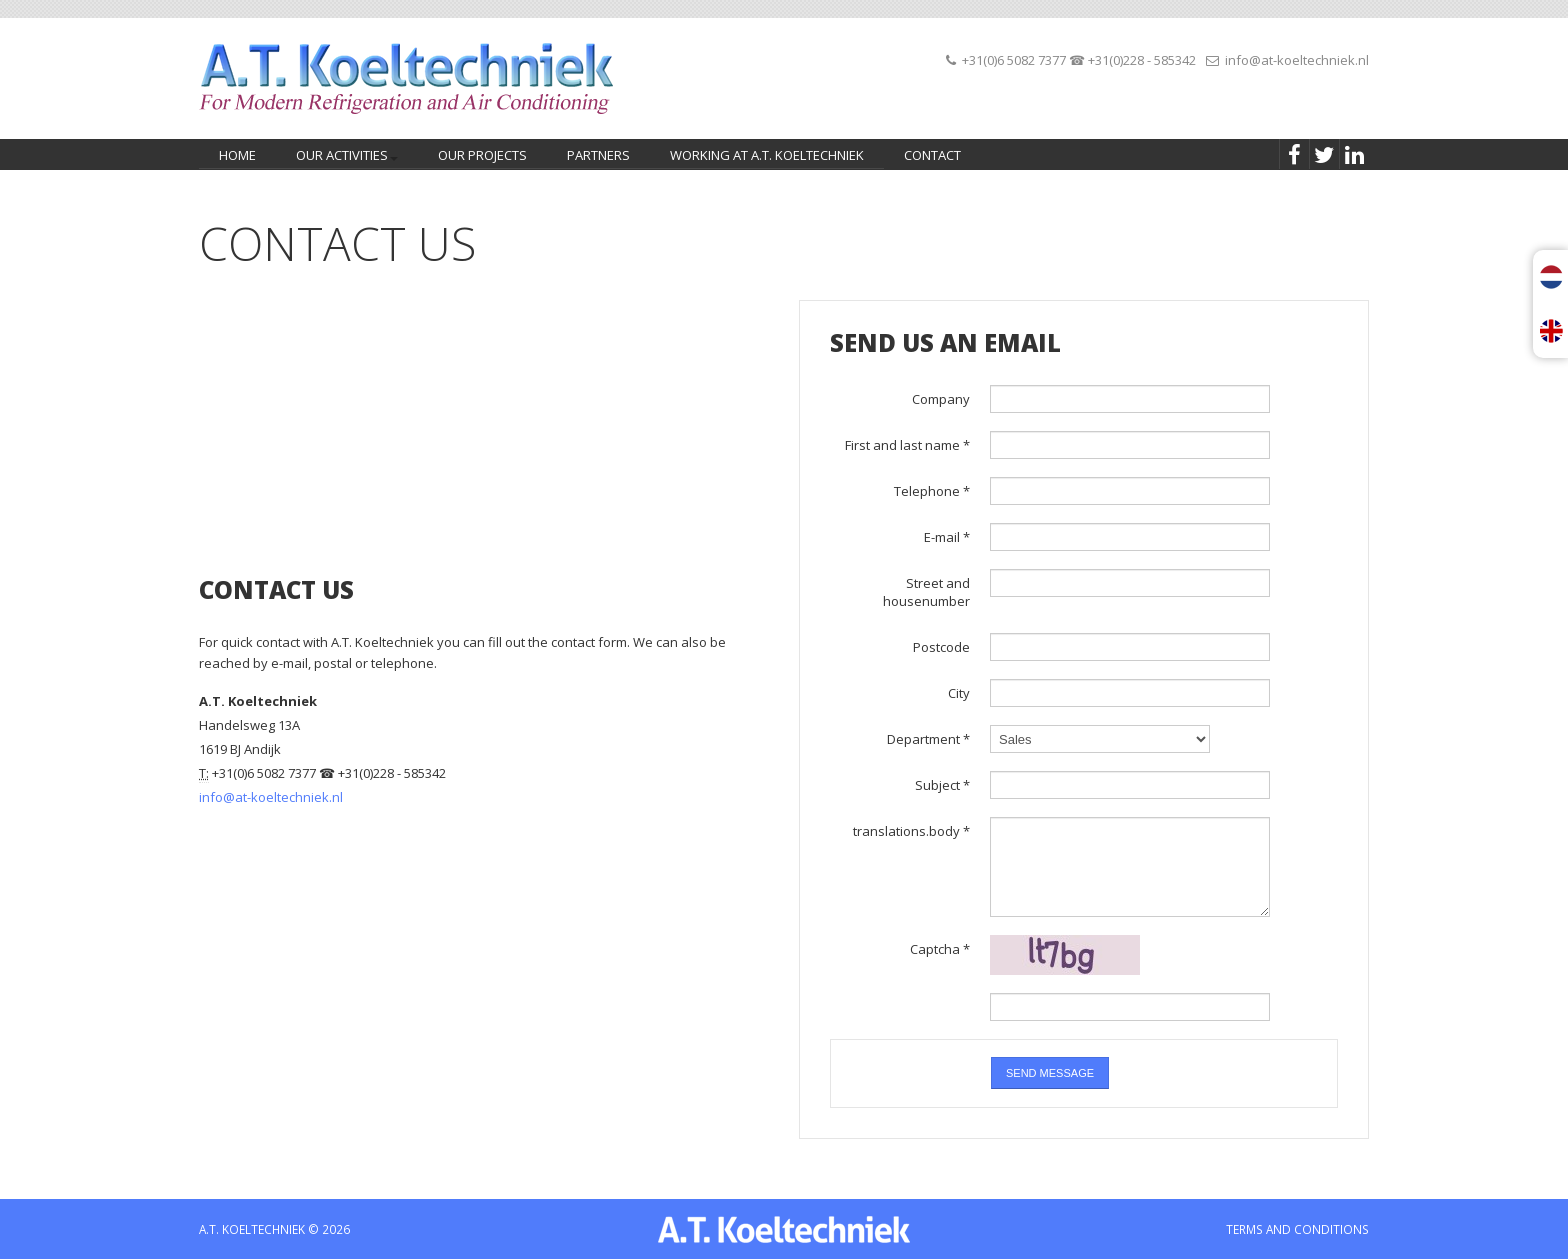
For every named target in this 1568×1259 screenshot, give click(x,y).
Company (941, 399)
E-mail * (947, 537)
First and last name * (907, 445)
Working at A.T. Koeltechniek (767, 155)
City (959, 693)
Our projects (482, 155)
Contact (932, 155)
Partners (598, 155)
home (237, 155)
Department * (928, 739)
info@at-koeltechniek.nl (1297, 60)
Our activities (343, 157)
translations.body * (911, 831)
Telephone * (932, 491)
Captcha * (940, 949)
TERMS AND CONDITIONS (1297, 1229)
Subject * (942, 785)
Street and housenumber (926, 592)
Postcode (941, 647)
